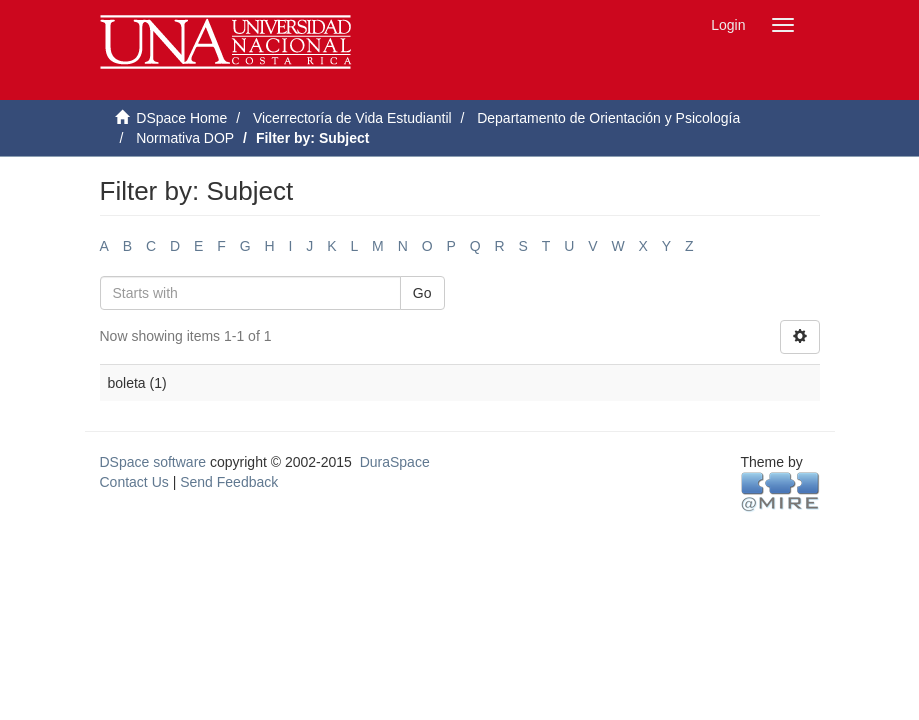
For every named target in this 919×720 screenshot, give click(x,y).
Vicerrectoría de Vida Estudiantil (352, 118)
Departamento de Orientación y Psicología (608, 118)
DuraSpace (395, 462)
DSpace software (153, 462)
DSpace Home (181, 118)
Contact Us (134, 482)
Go (422, 293)
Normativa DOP (185, 138)
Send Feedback (229, 482)
